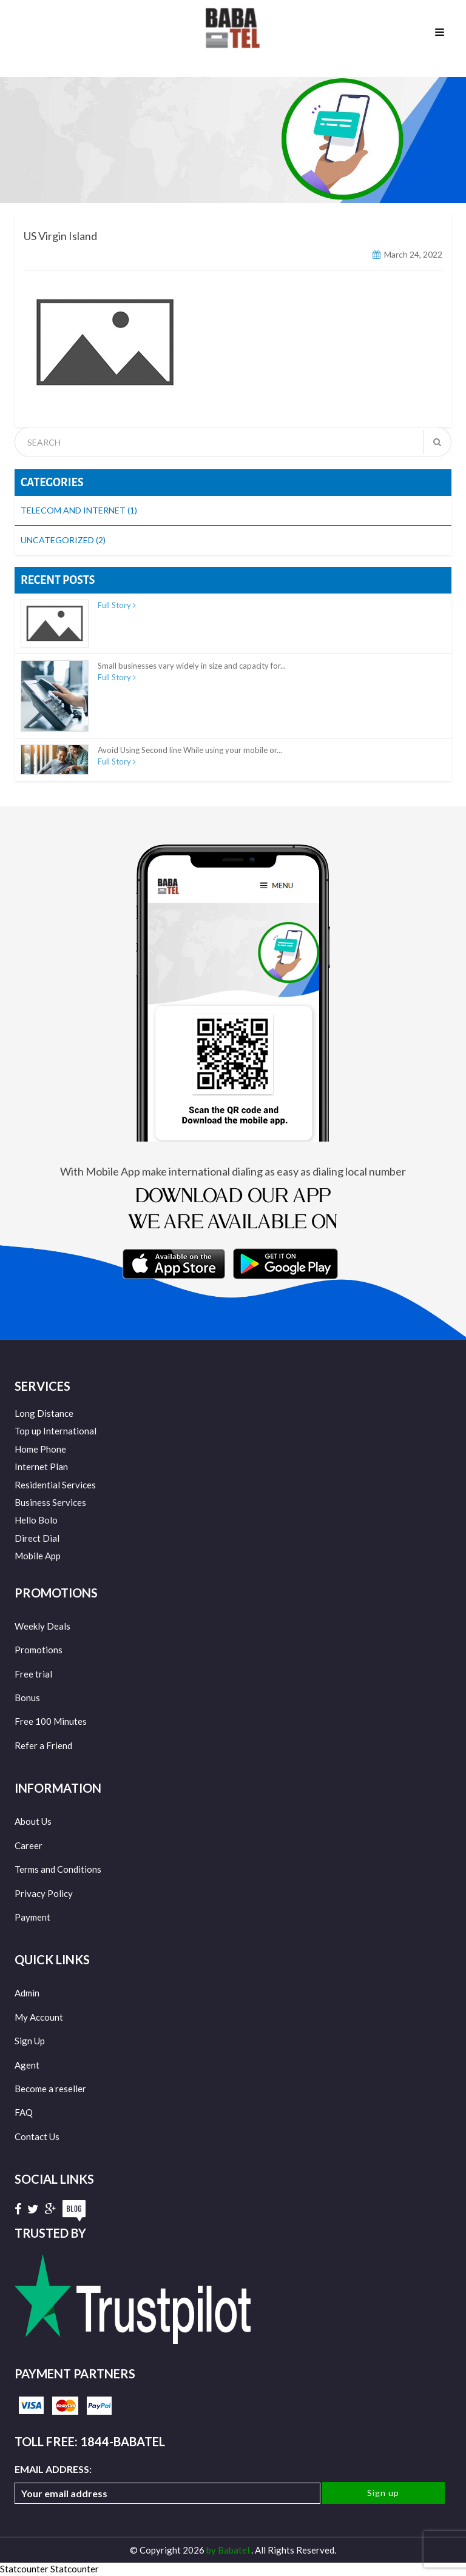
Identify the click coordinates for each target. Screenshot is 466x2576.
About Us (33, 1821)
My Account (39, 2017)
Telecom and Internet (79, 510)
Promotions (38, 1649)
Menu (439, 33)
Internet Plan (41, 1466)
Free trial (33, 1673)
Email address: (167, 2483)
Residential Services (55, 1484)
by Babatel (228, 2549)
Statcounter (24, 2568)
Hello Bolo (36, 1519)
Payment (32, 1917)
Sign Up (30, 2040)
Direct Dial (37, 1538)
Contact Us (37, 2136)
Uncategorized (63, 540)
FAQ (24, 2112)
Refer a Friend (43, 1745)
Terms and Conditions (58, 1869)
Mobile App (38, 1555)
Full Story (117, 605)
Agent (27, 2064)
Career (28, 1845)
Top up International (55, 1430)
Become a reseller (50, 2088)
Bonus (27, 1697)
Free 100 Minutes (51, 1721)
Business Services (50, 1502)
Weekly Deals (42, 1626)
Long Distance (44, 1413)
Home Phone (40, 1449)
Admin (27, 1992)
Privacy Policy (44, 1893)
